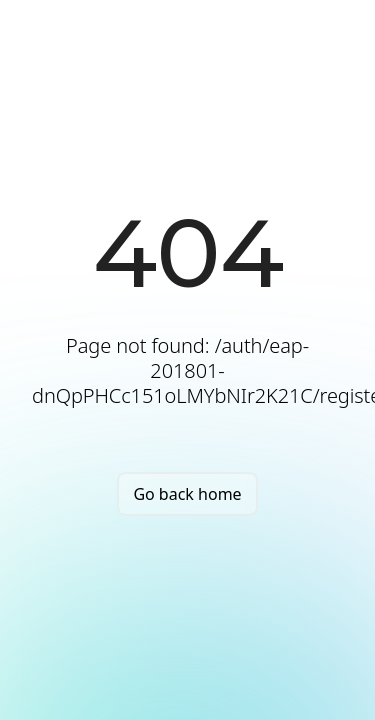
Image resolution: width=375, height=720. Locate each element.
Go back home (187, 494)
